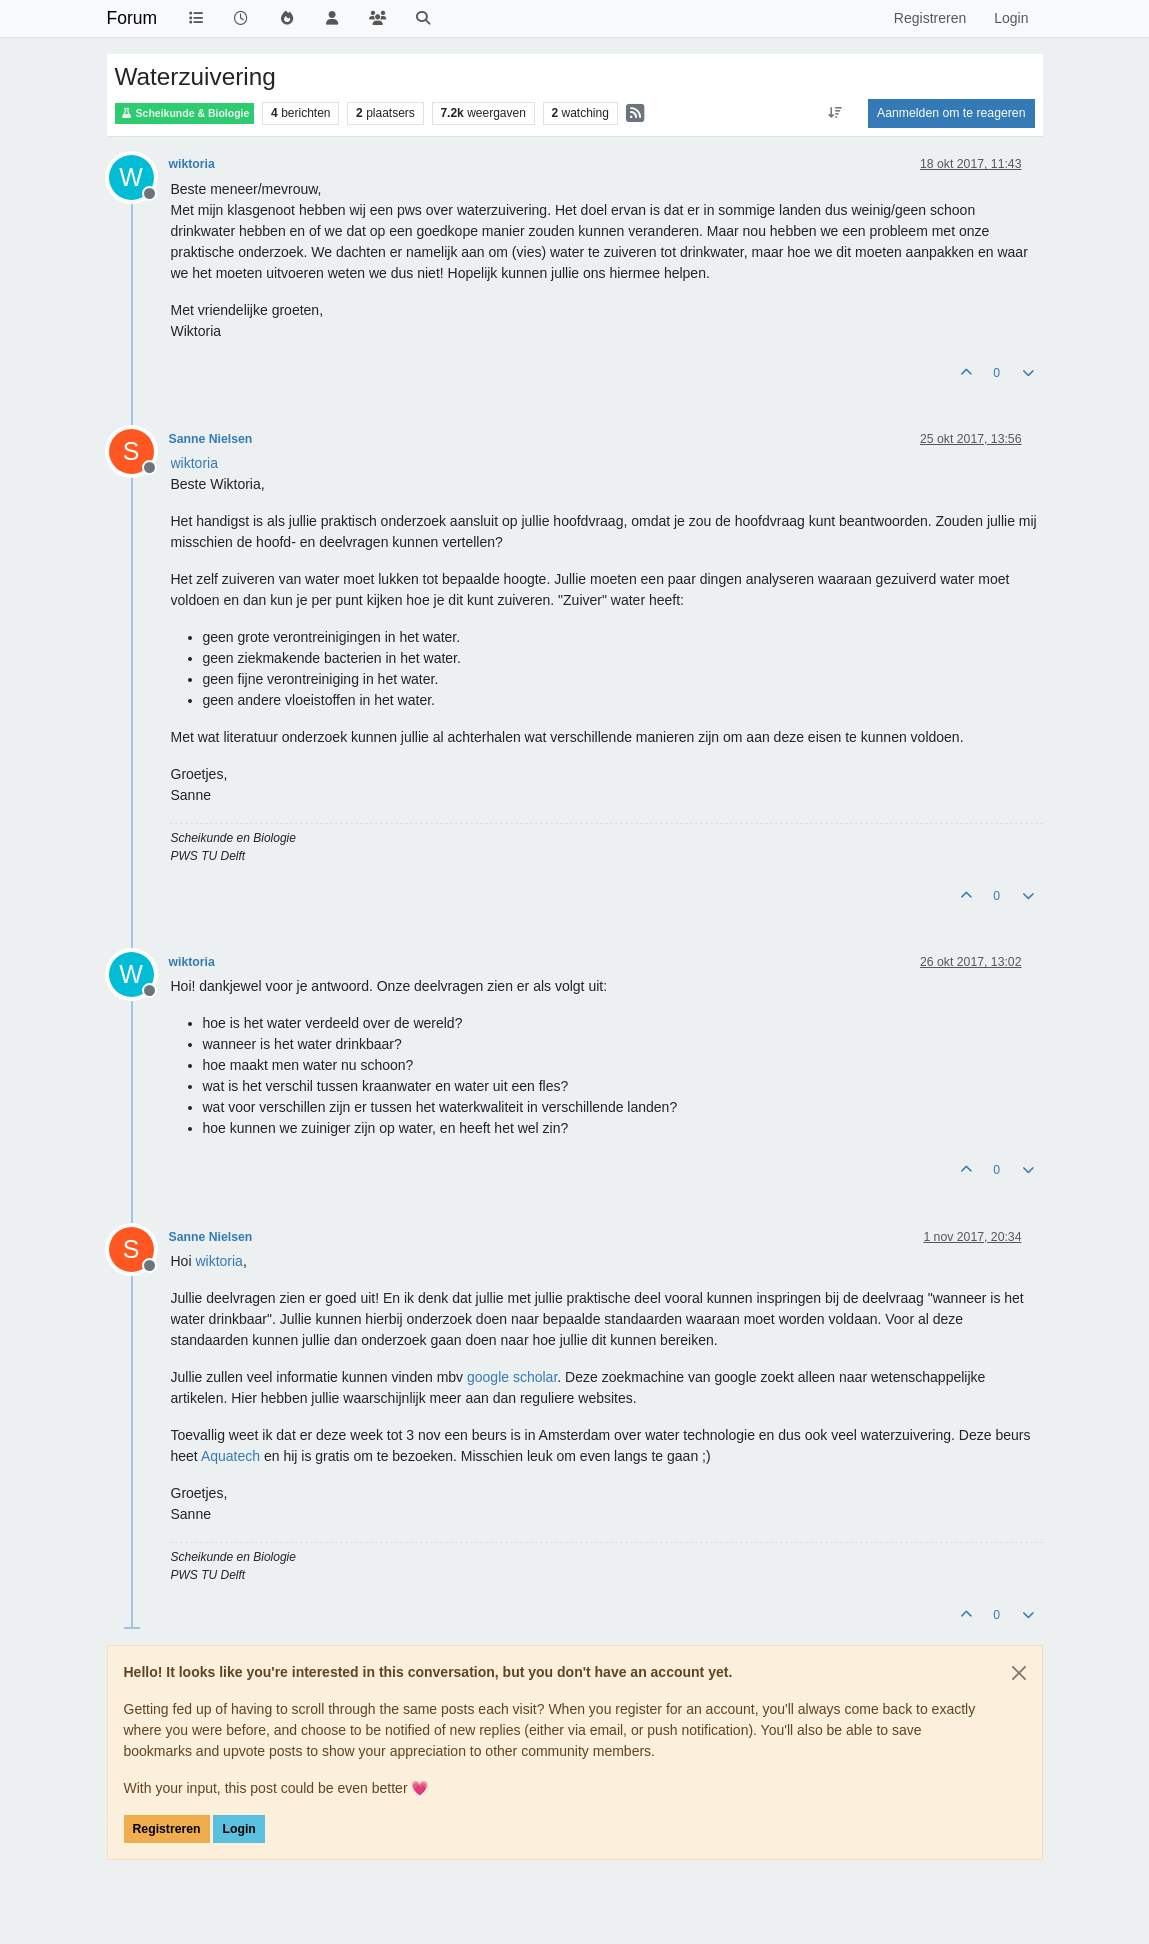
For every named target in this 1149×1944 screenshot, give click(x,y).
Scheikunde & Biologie (185, 113)
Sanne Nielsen (211, 439)
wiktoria (192, 164)
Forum (132, 18)
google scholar (512, 1377)
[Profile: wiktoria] (194, 463)
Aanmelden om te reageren (951, 113)
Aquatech (230, 1456)
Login (238, 1829)
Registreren (167, 1829)
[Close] (1019, 1673)
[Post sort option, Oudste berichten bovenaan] (835, 113)
